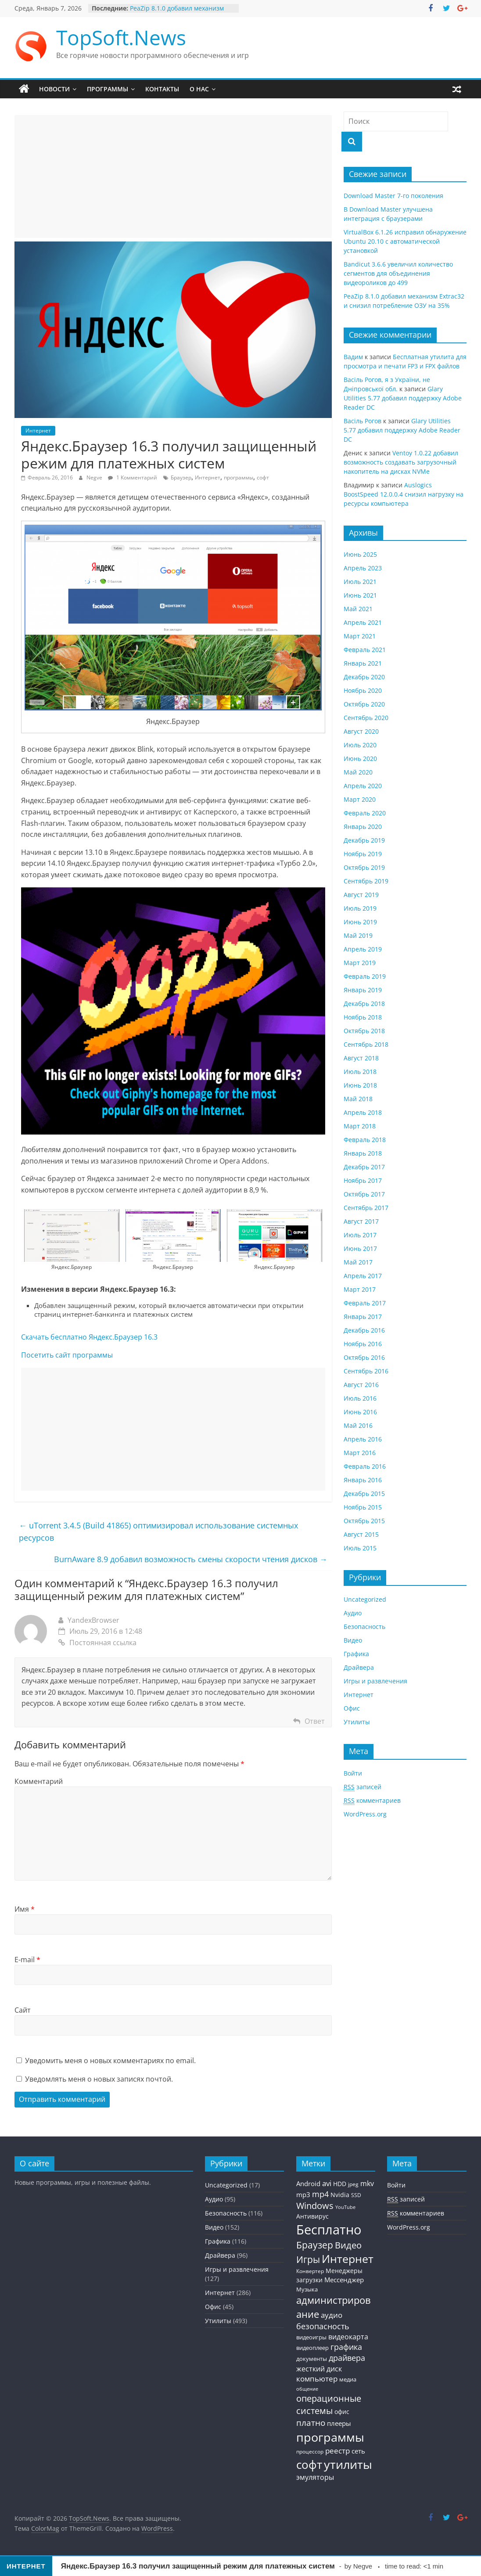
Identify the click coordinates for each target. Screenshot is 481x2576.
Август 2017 (361, 1221)
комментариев (372, 1800)
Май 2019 (358, 935)
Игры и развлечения (375, 1681)
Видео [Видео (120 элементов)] (348, 2245)
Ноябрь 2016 (363, 1344)
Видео (353, 1640)
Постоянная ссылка (97, 1642)
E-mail (27, 1959)
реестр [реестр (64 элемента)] (337, 2451)
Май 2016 (358, 1425)
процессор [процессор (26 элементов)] (309, 2451)
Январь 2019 (363, 990)
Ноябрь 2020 (363, 690)
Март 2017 (360, 1289)
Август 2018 (361, 1058)
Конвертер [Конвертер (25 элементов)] (310, 2271)
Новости (54, 89)
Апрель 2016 (363, 1439)
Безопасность (364, 1626)
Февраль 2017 (365, 1303)
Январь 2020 (363, 826)
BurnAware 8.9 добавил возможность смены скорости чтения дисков (190, 1559)
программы (238, 477)
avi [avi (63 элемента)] (326, 2183)
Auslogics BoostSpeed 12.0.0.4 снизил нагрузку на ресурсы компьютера (403, 494)
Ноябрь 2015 (363, 1507)
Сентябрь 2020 (366, 717)
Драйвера (359, 1667)
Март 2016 (360, 1452)
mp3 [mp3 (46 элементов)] (303, 2194)
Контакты (162, 89)
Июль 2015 (360, 1548)
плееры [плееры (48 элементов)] (339, 2423)
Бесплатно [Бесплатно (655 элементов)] (328, 2229)
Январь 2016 (363, 1480)
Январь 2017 (363, 1316)
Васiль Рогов (362, 421)
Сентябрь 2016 (366, 1371)
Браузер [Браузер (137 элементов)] (314, 2245)
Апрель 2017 (363, 1276)
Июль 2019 (360, 908)
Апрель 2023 (363, 568)
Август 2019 (361, 894)
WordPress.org (365, 1814)
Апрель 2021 (363, 622)
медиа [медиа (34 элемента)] (347, 2379)
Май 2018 (358, 1099)
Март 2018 (360, 1126)
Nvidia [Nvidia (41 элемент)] (339, 2195)
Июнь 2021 (360, 595)
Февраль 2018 (365, 1139)
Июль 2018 (360, 1071)
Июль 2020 (360, 745)
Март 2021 (360, 636)
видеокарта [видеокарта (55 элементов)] (348, 2337)
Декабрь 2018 (364, 1003)
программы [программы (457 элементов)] (330, 2437)
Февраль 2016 (365, 1466)
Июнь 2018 (360, 1085)
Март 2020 (360, 799)
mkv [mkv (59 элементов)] (367, 2183)
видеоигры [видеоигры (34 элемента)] (311, 2337)
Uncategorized (365, 1599)
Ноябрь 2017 (363, 1180)
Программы (107, 89)
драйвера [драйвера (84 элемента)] (347, 2358)
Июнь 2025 (360, 554)
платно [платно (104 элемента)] (310, 2422)
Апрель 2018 (363, 1112)
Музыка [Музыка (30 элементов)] (307, 2289)
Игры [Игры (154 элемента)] (308, 2259)
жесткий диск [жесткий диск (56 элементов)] (319, 2369)
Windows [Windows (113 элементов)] (315, 2206)
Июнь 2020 (360, 758)
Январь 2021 (363, 663)
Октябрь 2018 (364, 1031)
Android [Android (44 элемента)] (308, 2183)
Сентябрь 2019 (366, 881)
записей (362, 1787)
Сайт (22, 2010)
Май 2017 (358, 1262)
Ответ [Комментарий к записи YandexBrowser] (315, 1721)
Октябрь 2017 (364, 1194)
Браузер (181, 477)
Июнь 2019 (360, 922)
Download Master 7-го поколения (393, 195)
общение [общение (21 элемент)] (307, 2389)
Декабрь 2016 (364, 1330)
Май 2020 (358, 772)
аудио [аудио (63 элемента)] (331, 2315)
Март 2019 (360, 962)
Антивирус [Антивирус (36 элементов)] (312, 2216)
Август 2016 (361, 1384)
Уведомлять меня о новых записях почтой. (99, 2079)
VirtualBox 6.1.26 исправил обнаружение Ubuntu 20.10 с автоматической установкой (405, 241)
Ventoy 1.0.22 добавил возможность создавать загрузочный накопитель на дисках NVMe (401, 462)
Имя (24, 1909)
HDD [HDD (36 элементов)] (339, 2184)
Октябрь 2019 (364, 867)
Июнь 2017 (360, 1248)
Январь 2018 (363, 1153)
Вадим (353, 357)
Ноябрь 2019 (363, 854)
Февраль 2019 (365, 976)
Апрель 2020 (363, 786)
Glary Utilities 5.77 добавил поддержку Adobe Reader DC (403, 398)
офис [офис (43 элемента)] (341, 2411)
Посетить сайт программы (67, 1355)
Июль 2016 (360, 1398)
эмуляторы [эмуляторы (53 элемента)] (315, 2477)
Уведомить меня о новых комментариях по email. (110, 2060)
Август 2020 (361, 731)
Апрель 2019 (363, 949)
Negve (95, 477)
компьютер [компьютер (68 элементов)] (316, 2379)
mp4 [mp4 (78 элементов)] (320, 2194)
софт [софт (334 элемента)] (309, 2464)
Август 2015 (361, 1534)
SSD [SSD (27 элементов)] (356, 2195)
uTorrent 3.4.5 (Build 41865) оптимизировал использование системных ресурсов (158, 1531)
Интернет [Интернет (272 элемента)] (347, 2259)
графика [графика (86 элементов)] (346, 2347)
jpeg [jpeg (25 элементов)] (353, 2184)
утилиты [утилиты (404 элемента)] (348, 2464)
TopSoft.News (121, 37)
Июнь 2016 (360, 1412)
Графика (356, 1654)
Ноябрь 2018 (363, 1017)
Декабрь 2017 (364, 1167)
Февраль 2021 (365, 649)
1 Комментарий (132, 477)
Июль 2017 (360, 1235)
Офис (352, 1708)
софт (263, 477)
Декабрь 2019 (364, 840)
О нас (199, 89)
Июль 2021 (360, 581)
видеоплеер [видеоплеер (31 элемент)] (312, 2348)
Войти (353, 1773)
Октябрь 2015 (364, 1521)
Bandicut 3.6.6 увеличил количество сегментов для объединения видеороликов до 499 (398, 273)
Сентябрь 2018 (366, 1044)
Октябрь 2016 (364, 1357)
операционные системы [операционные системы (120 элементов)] (328, 2404)
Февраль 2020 (365, 813)
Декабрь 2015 (364, 1493)
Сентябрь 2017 (366, 1207)
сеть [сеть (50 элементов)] (358, 2450)
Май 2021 (358, 609)
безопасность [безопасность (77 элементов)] (322, 2326)
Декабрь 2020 (364, 677)
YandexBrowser (93, 1620)
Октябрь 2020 (364, 704)
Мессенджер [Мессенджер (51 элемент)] (344, 2279)
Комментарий (38, 1781)
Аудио (353, 1613)
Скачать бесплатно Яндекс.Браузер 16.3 (89, 1337)
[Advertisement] (173, 176)
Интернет (38, 430)
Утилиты (357, 1722)
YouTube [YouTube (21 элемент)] (345, 2207)
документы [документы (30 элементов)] (311, 2359)
